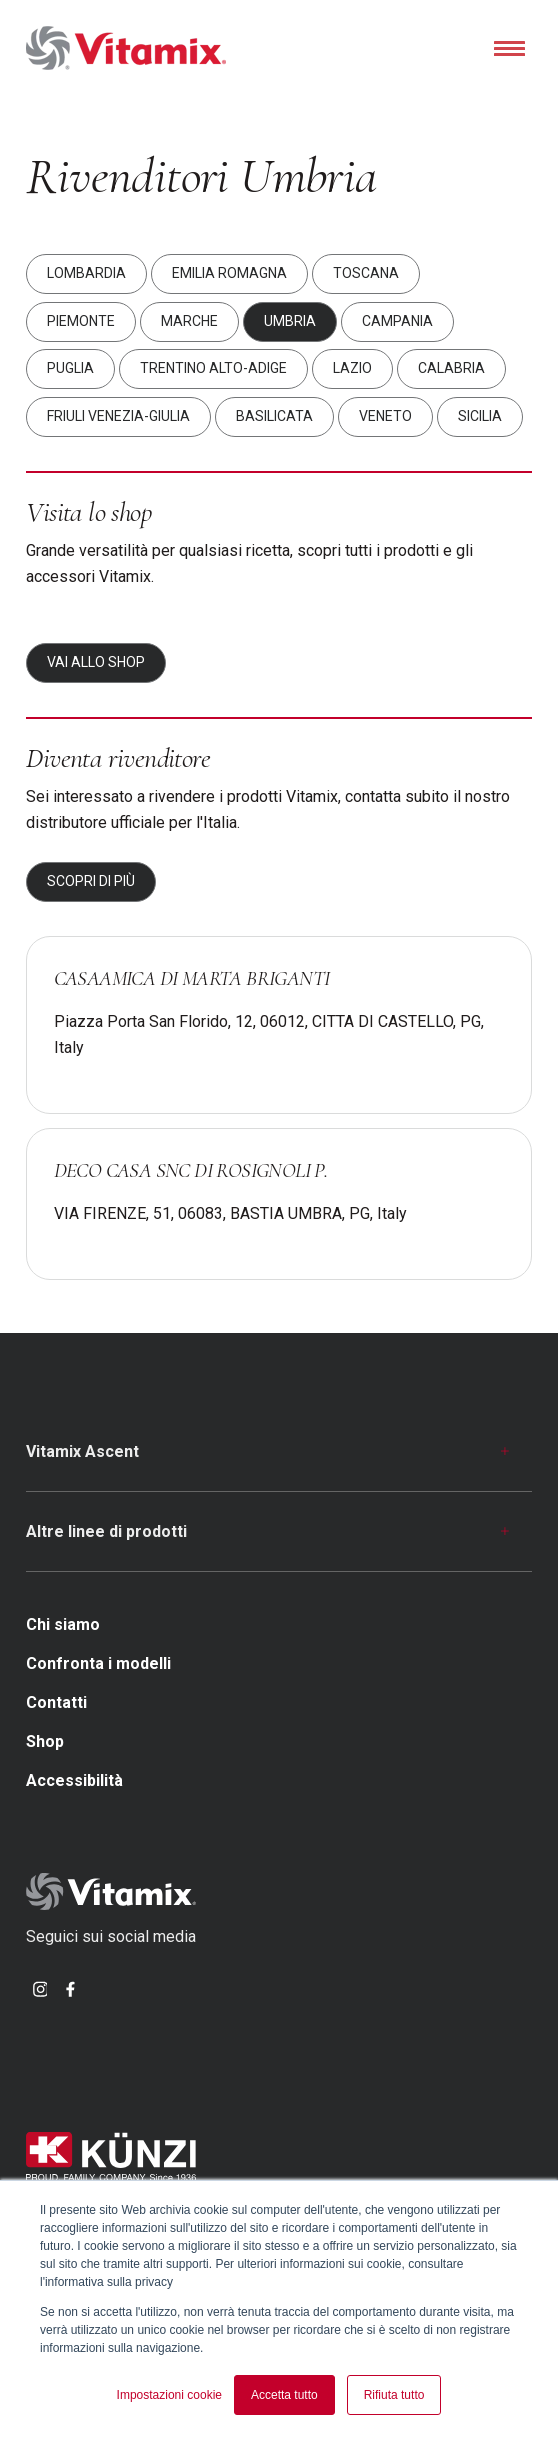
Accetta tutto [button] (284, 2395)
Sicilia (480, 416)
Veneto (385, 416)
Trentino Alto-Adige (213, 369)
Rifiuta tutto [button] (394, 2395)
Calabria (451, 369)
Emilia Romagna (229, 274)
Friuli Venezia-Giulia (118, 416)
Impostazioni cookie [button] (169, 2395)
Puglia (70, 369)
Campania (397, 321)
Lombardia (86, 274)
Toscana (366, 274)
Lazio (352, 369)
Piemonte (81, 321)
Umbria (290, 321)
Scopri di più (91, 881)
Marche (189, 321)
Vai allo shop (96, 662)
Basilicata (274, 416)
